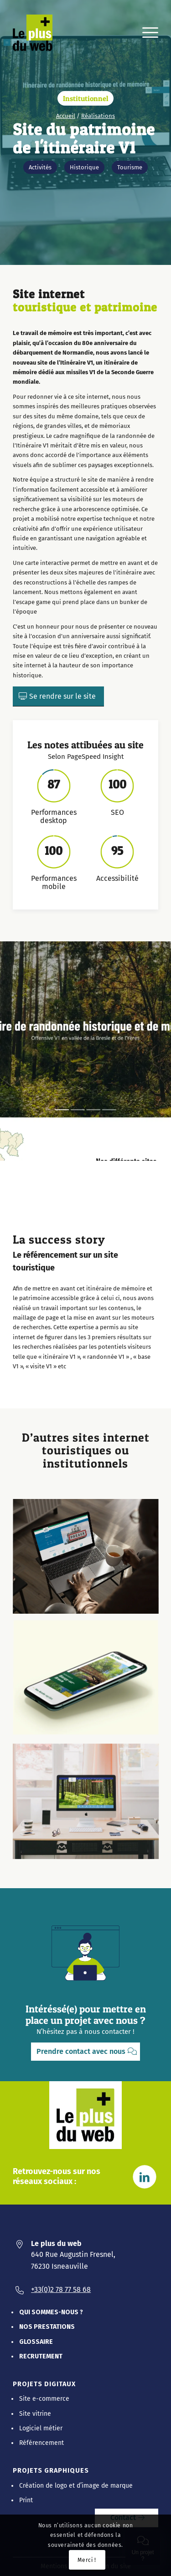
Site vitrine (35, 2414)
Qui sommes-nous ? (51, 2312)
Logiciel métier (40, 2428)
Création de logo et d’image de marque (76, 2486)
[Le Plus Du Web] (38, 33)
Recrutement (40, 2356)
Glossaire (36, 2342)
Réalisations (98, 115)
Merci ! (87, 2560)
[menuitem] (145, 33)
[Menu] (145, 33)
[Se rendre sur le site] (58, 696)
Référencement (41, 2443)
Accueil (65, 115)
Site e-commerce (44, 2399)
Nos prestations (47, 2327)
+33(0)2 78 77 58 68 (61, 2289)
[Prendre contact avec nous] (85, 2052)
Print (26, 2500)
